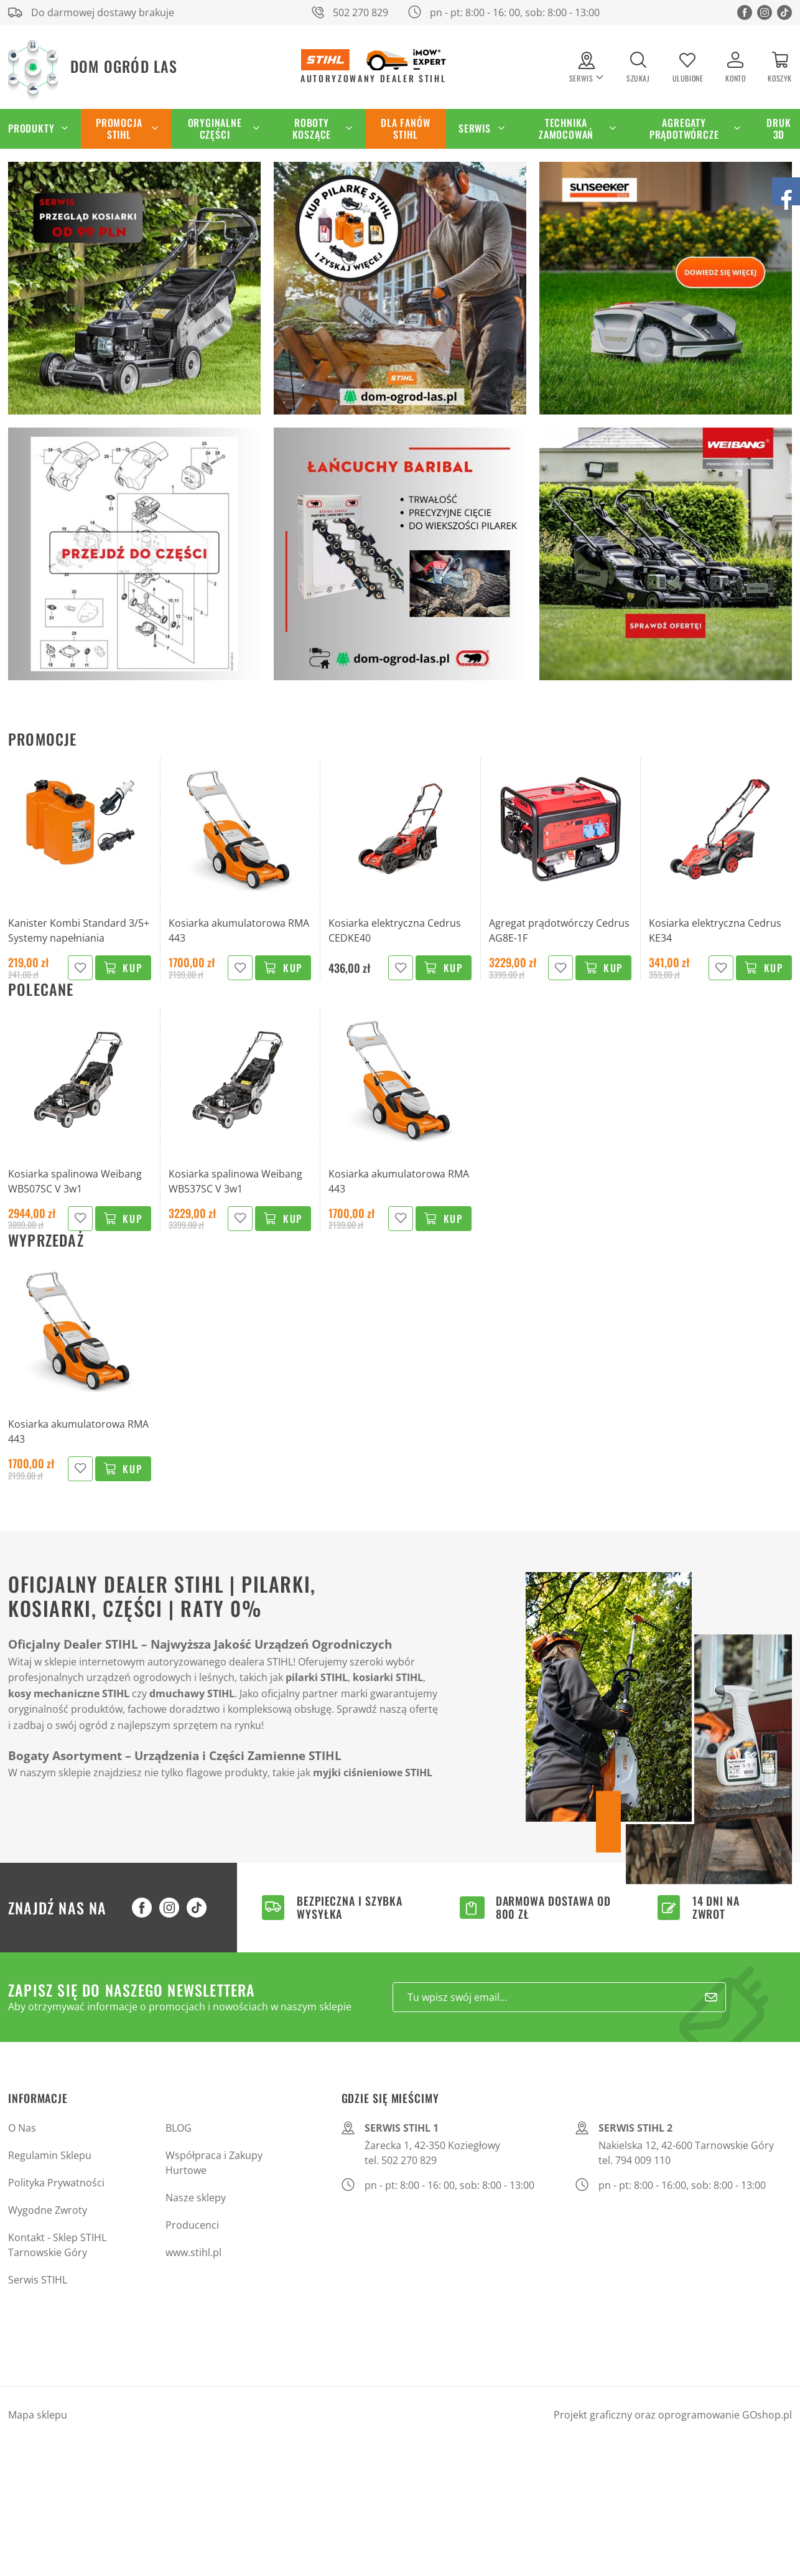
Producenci (192, 2225)
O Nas (22, 2128)
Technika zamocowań (566, 128)
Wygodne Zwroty (47, 2210)
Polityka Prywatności (56, 2183)
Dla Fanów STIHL (405, 128)
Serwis (474, 128)
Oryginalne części (215, 128)
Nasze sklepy (195, 2197)
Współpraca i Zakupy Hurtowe (214, 2162)
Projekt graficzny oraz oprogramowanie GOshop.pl (673, 2415)
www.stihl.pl (193, 2252)
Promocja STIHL (119, 128)
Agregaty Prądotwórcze (684, 128)
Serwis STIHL (37, 2280)
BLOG (178, 2128)
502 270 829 (360, 12)
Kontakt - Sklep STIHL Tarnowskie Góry (57, 2245)
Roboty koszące (312, 128)
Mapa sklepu (37, 2415)
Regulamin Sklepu (49, 2155)
